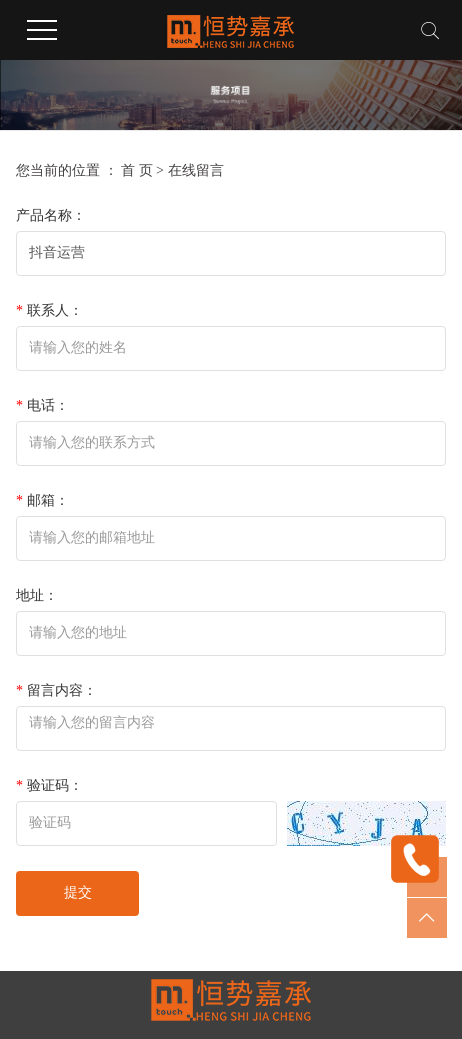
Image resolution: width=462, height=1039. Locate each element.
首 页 (137, 170)
